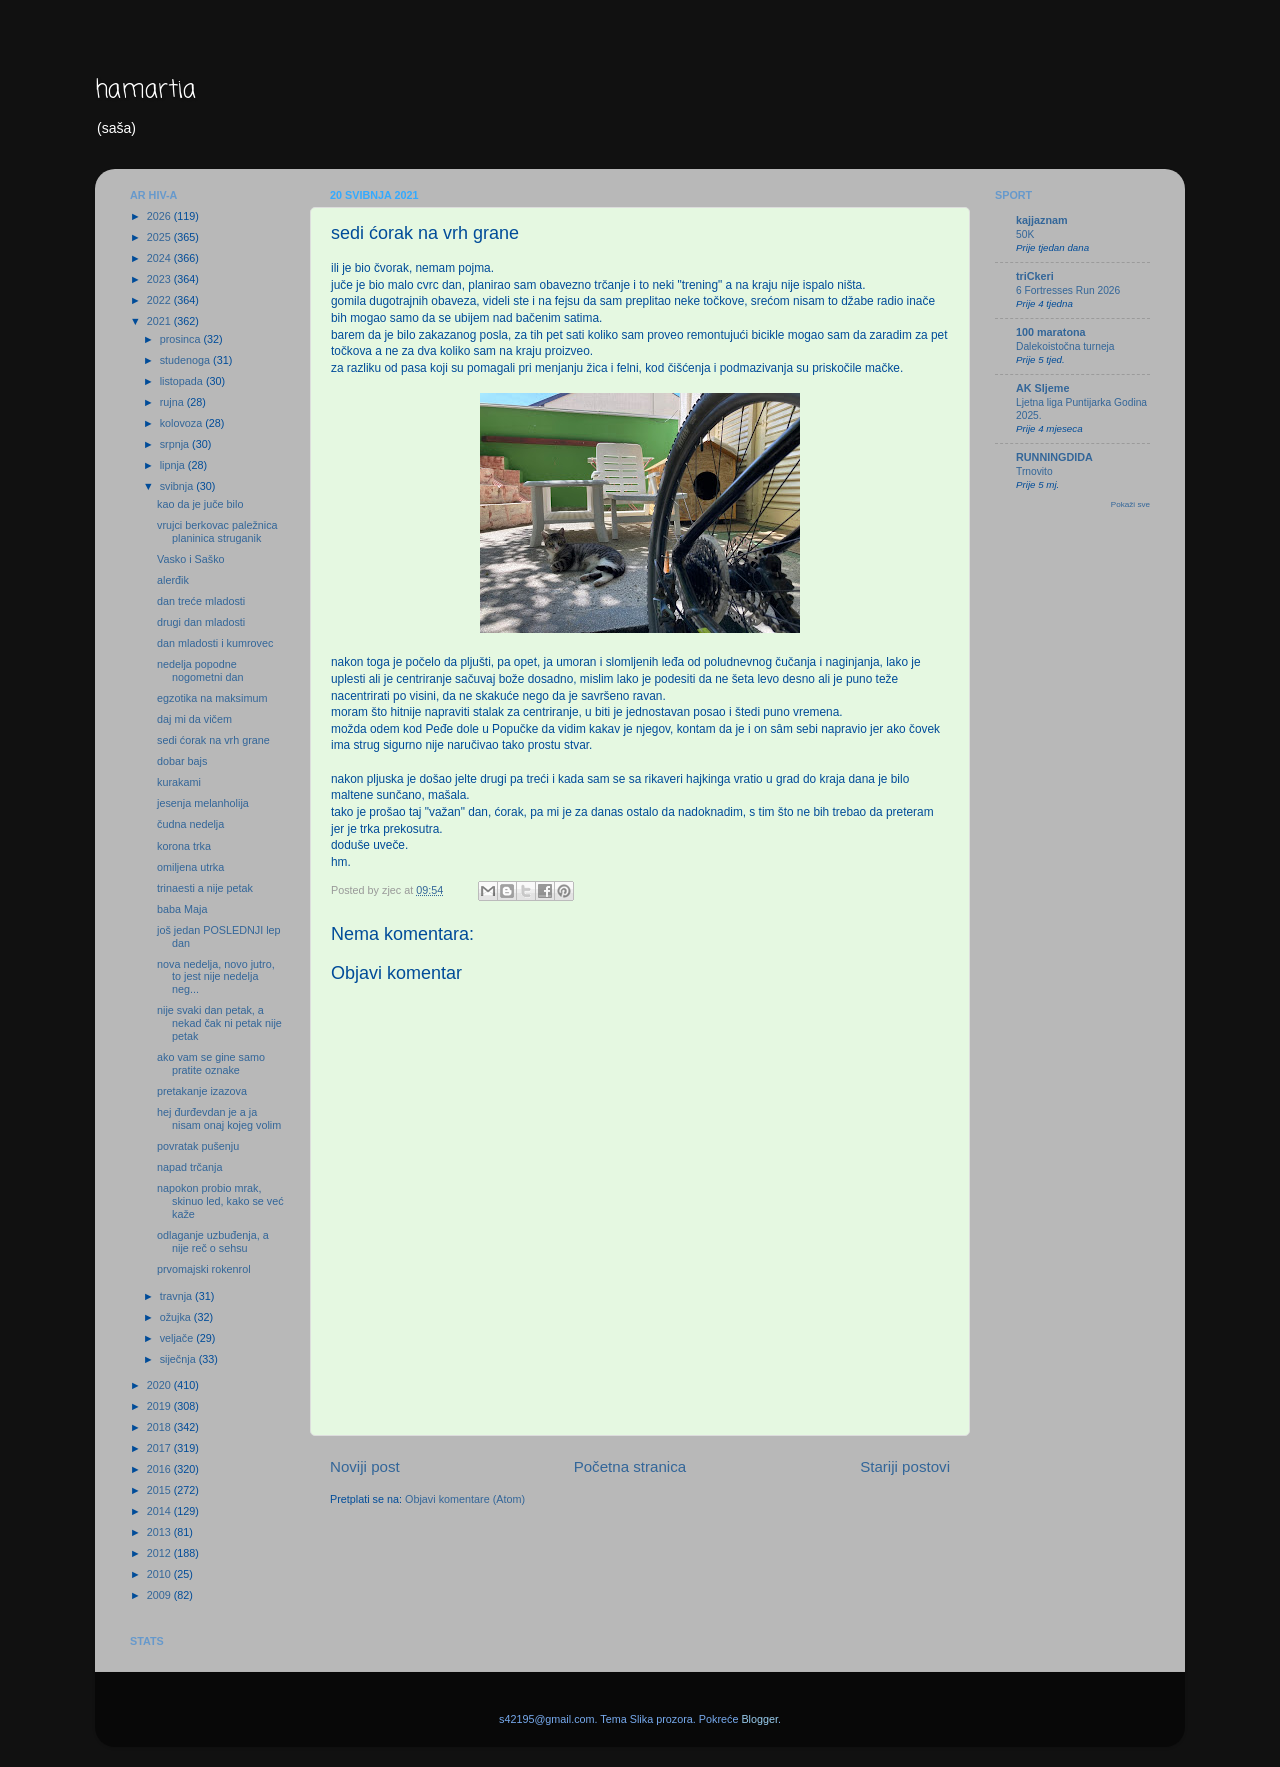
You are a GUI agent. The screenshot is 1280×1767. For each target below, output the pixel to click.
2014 (160, 1511)
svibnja (178, 486)
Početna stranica (630, 1466)
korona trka (184, 846)
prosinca (182, 339)
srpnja (176, 444)
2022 (160, 300)
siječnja (179, 1359)
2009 (160, 1595)
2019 (160, 1406)
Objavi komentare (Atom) (465, 1499)
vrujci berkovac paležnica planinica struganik (217, 531)
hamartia (145, 90)
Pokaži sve (1130, 504)
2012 (160, 1553)
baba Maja (182, 909)
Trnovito (1034, 471)
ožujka (177, 1317)
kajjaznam (1042, 220)
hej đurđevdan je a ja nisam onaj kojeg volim (219, 1118)
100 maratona (1051, 332)
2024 (160, 258)
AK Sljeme (1042, 388)
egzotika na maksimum (212, 698)
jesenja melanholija (203, 803)
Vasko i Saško (191, 559)
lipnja (174, 465)
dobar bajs (182, 761)
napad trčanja (189, 1167)
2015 (160, 1490)
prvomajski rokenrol (204, 1269)
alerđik (173, 580)
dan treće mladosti (201, 601)
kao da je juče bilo (200, 504)
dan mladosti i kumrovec (215, 643)
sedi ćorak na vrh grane (213, 740)
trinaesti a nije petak (205, 888)
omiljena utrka (190, 867)
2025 (160, 237)
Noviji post (365, 1466)
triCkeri (1035, 276)
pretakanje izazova (202, 1091)
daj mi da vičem (194, 719)
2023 (160, 279)
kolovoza (183, 423)
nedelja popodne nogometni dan (200, 670)
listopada (183, 381)
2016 (160, 1469)
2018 (160, 1427)
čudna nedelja (190, 824)
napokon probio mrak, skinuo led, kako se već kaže (220, 1201)
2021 (160, 321)
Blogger (759, 1719)
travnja (177, 1296)
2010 (160, 1574)
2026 (160, 216)
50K (1025, 234)
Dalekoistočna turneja (1065, 346)
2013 (160, 1532)
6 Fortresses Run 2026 (1068, 290)
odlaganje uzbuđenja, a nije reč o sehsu (213, 1241)
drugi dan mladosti (201, 622)
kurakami (179, 782)
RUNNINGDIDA (1054, 457)
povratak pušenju (198, 1146)
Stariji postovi (905, 1466)
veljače (178, 1338)
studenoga (186, 360)
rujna (173, 402)
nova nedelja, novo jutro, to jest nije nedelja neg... (216, 977)
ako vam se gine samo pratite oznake (211, 1063)
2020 (160, 1385)
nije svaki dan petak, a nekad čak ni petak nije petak (219, 1023)
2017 (160, 1448)
